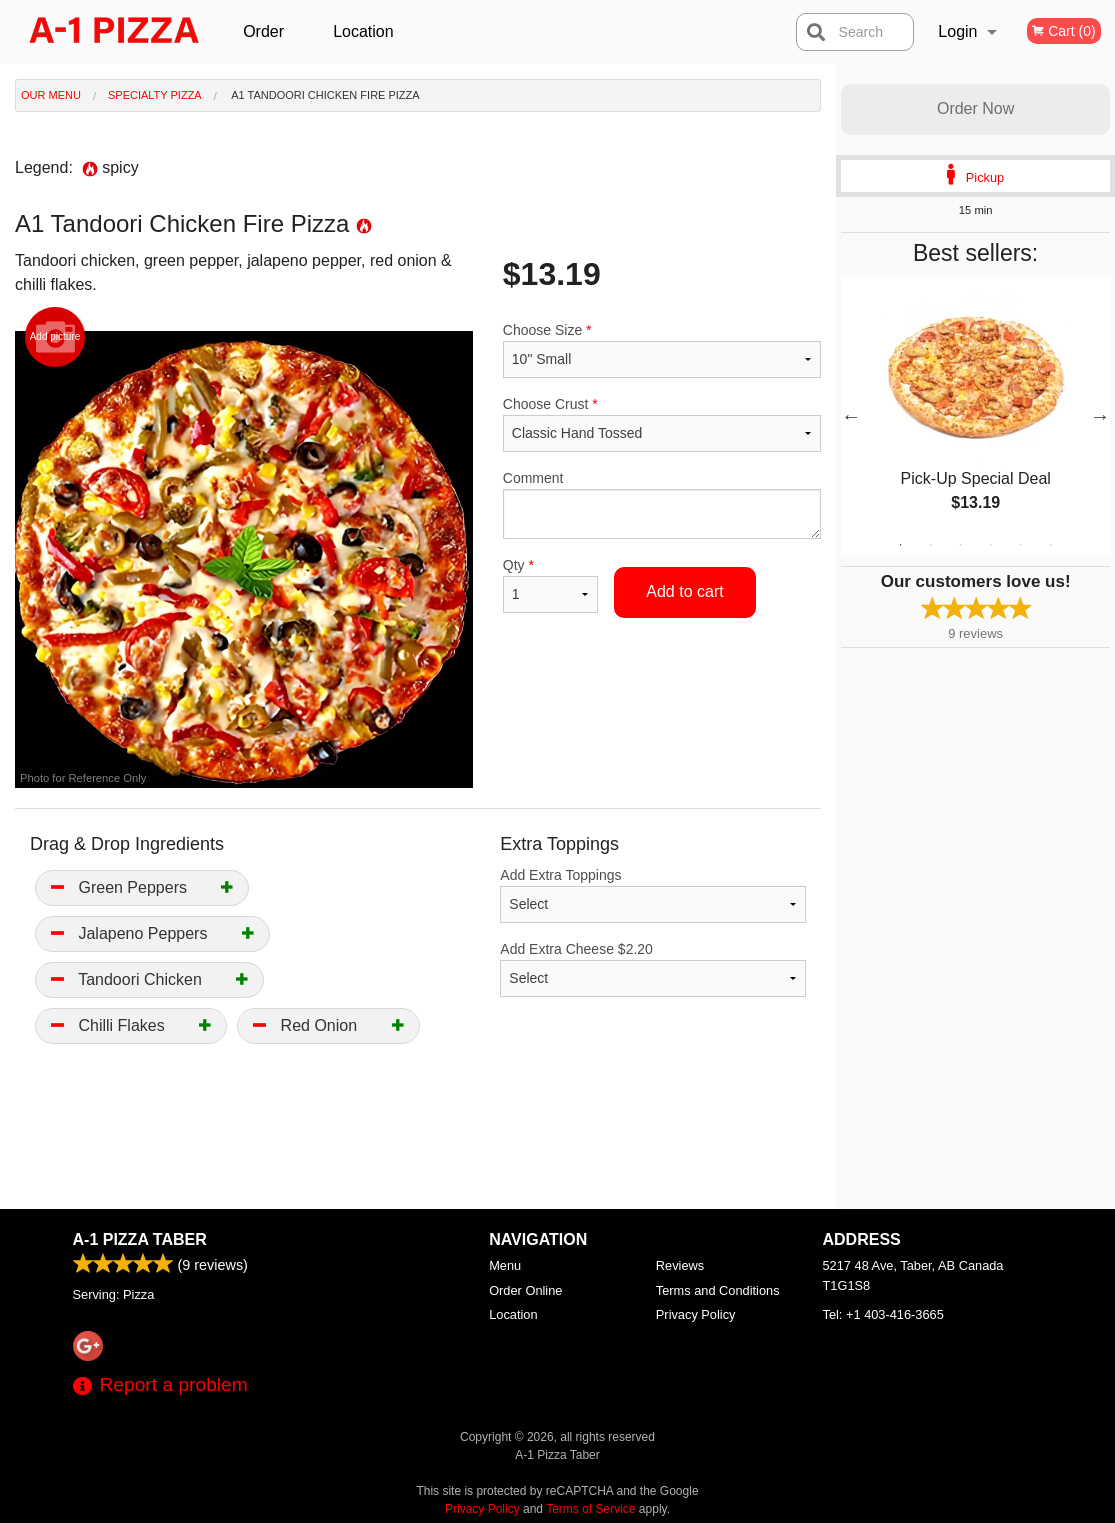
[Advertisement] (418, 1144)
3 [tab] (961, 545)
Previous (851, 416)
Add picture (55, 337)
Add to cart (684, 591)
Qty (550, 585)
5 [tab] (1021, 545)
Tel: (883, 1314)
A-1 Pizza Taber (140, 1239)
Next (1100, 416)
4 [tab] (991, 545)
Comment (662, 504)
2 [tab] (931, 545)
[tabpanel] (975, 416)
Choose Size (662, 350)
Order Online (266, 43)
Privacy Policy (696, 1314)
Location (363, 31)
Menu (505, 1265)
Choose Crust (662, 424)
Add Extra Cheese (653, 969)
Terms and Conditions (718, 1290)
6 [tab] (1051, 545)
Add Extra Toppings (653, 895)
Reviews (680, 1265)
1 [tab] (901, 545)
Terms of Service (590, 1509)
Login (957, 31)
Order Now (975, 108)
